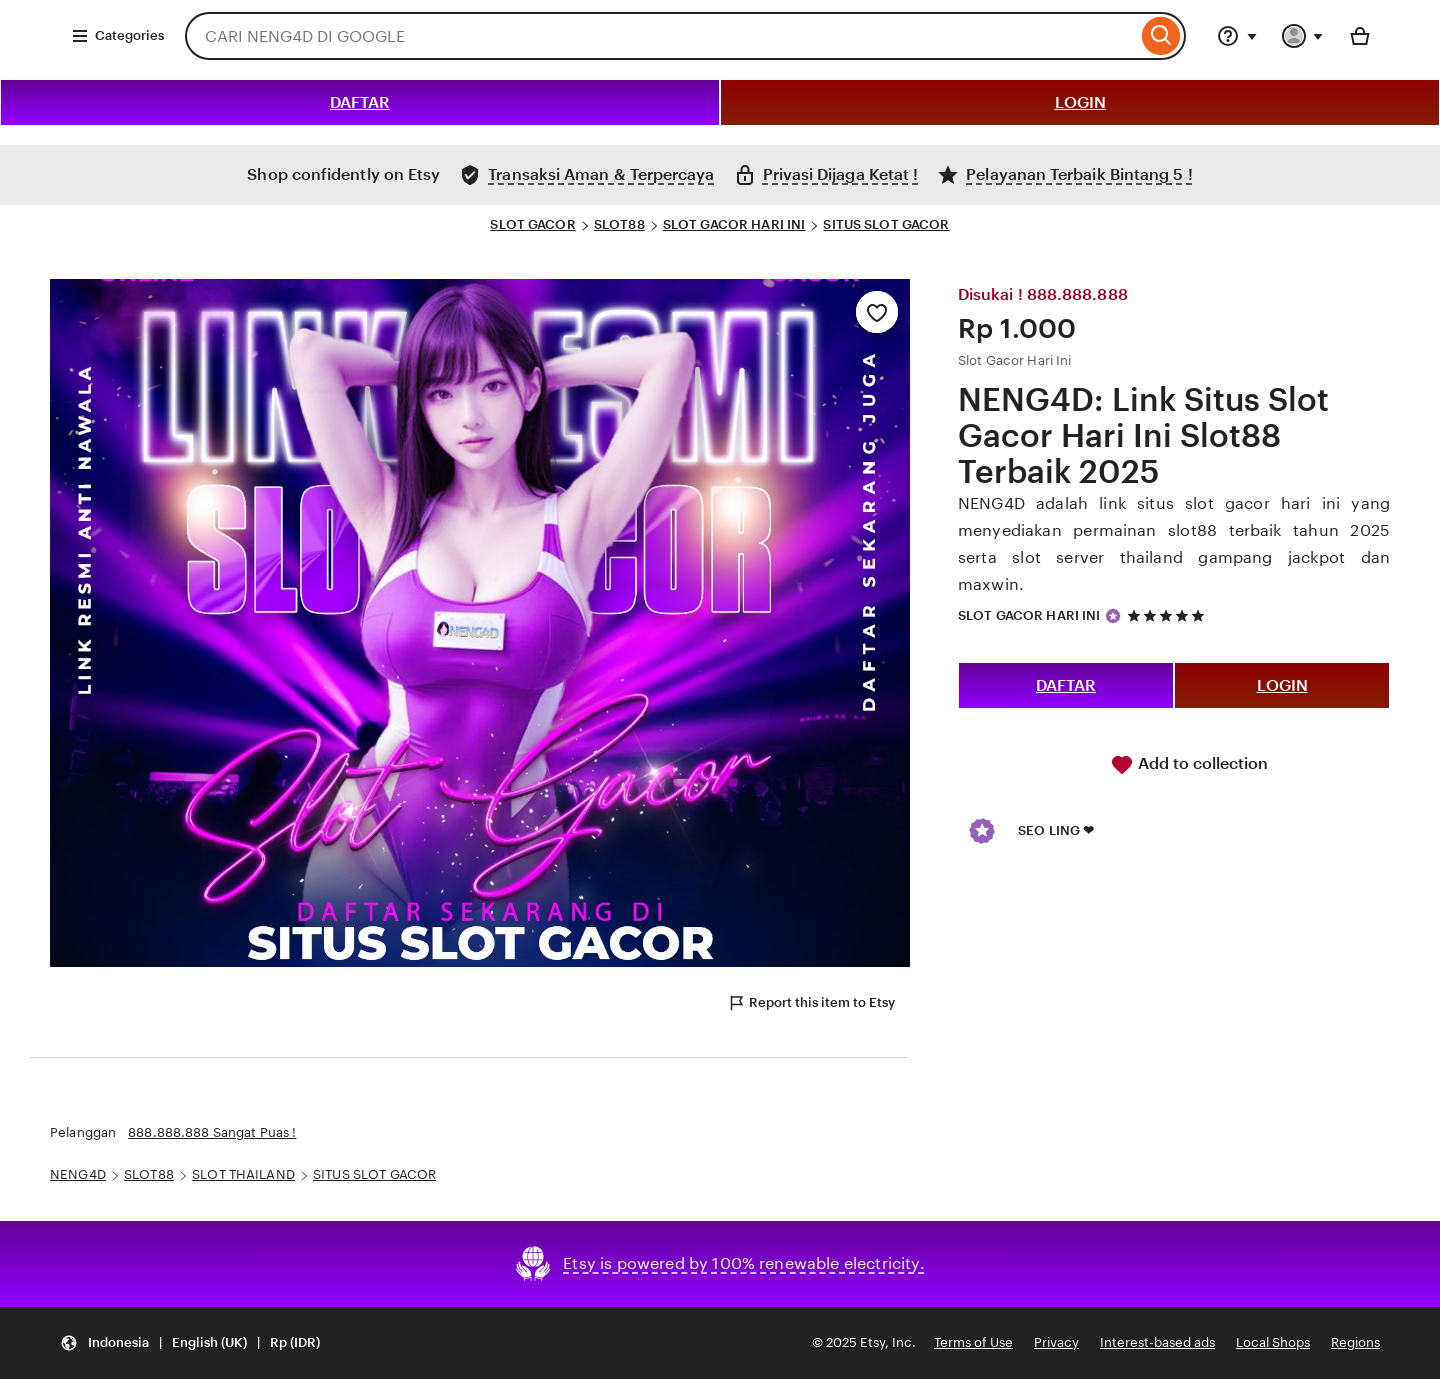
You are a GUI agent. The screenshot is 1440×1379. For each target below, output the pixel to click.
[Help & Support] (1237, 36)
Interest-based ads (1157, 1342)
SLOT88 (619, 224)
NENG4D (78, 1174)
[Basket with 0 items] (1360, 36)
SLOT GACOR (532, 224)
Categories (117, 36)
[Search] (1161, 36)
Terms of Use (973, 1342)
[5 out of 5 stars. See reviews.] (1169, 615)
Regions (1355, 1342)
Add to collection (1189, 765)
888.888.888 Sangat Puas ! (212, 1132)
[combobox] (661, 36)
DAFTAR (360, 102)
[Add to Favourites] (877, 312)
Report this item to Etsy (811, 1003)
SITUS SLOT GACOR (886, 224)
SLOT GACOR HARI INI (734, 224)
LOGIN (1080, 102)
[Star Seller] (1113, 616)
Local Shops (1273, 1342)
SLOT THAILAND (243, 1174)
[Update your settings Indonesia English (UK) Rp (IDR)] (190, 1343)
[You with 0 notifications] (1303, 36)
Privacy (1056, 1342)
